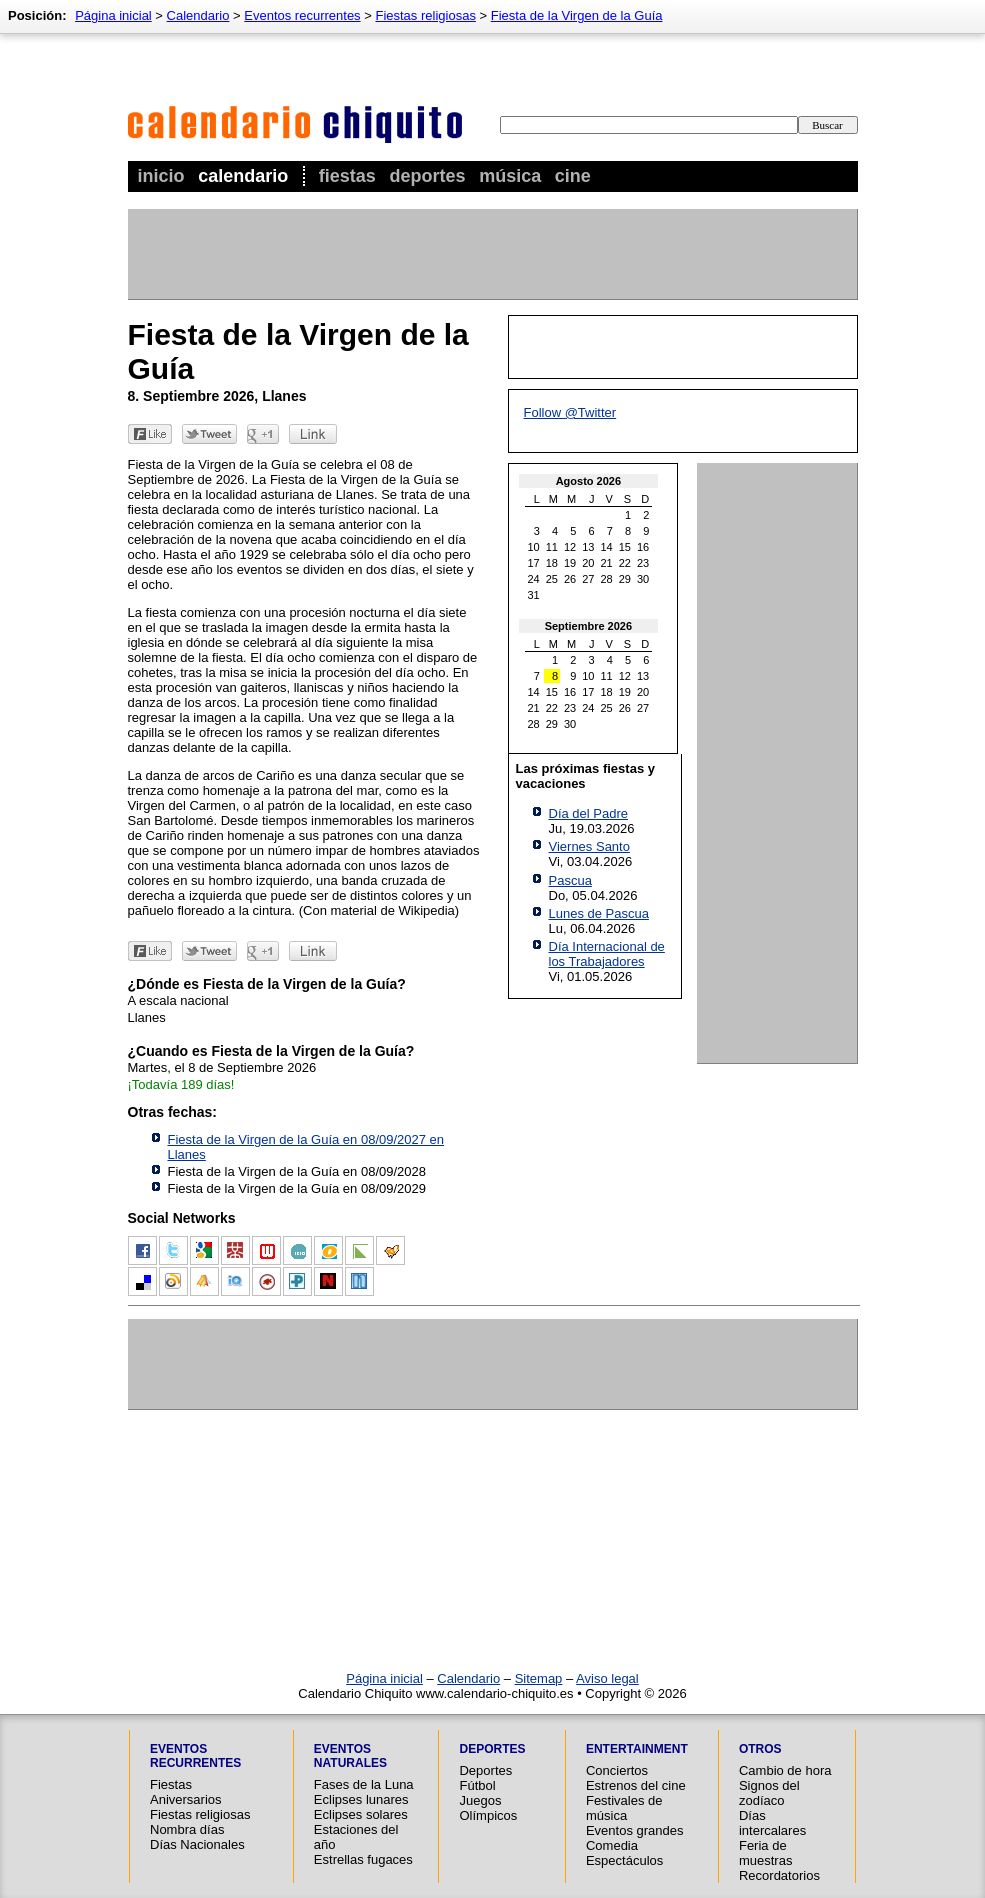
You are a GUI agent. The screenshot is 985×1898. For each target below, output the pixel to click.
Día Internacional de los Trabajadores (607, 954)
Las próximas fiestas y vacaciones (585, 776)
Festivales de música (624, 1808)
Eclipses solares (361, 1814)
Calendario (243, 176)
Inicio (161, 176)
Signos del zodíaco (769, 1793)
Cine (573, 176)
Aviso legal (607, 1678)
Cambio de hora (785, 1770)
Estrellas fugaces (363, 1859)
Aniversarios (186, 1799)
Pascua (570, 880)
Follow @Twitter (570, 412)
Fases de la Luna (364, 1784)
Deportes (427, 176)
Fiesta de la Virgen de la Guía (577, 15)
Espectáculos (624, 1860)
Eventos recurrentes (302, 15)
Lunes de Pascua (599, 913)
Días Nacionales (197, 1844)
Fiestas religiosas (425, 15)
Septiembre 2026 (588, 626)
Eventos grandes (635, 1830)
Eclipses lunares (361, 1799)
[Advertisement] (492, 254)
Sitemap (539, 1678)
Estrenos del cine (636, 1785)
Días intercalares (772, 1823)
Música (510, 176)
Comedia (612, 1845)
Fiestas (347, 176)
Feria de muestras (765, 1853)
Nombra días (187, 1829)
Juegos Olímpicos (488, 1808)
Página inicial (113, 15)
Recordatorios (779, 1875)
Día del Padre (589, 813)
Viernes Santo (589, 846)
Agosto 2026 (588, 481)
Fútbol (477, 1785)
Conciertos (617, 1770)
